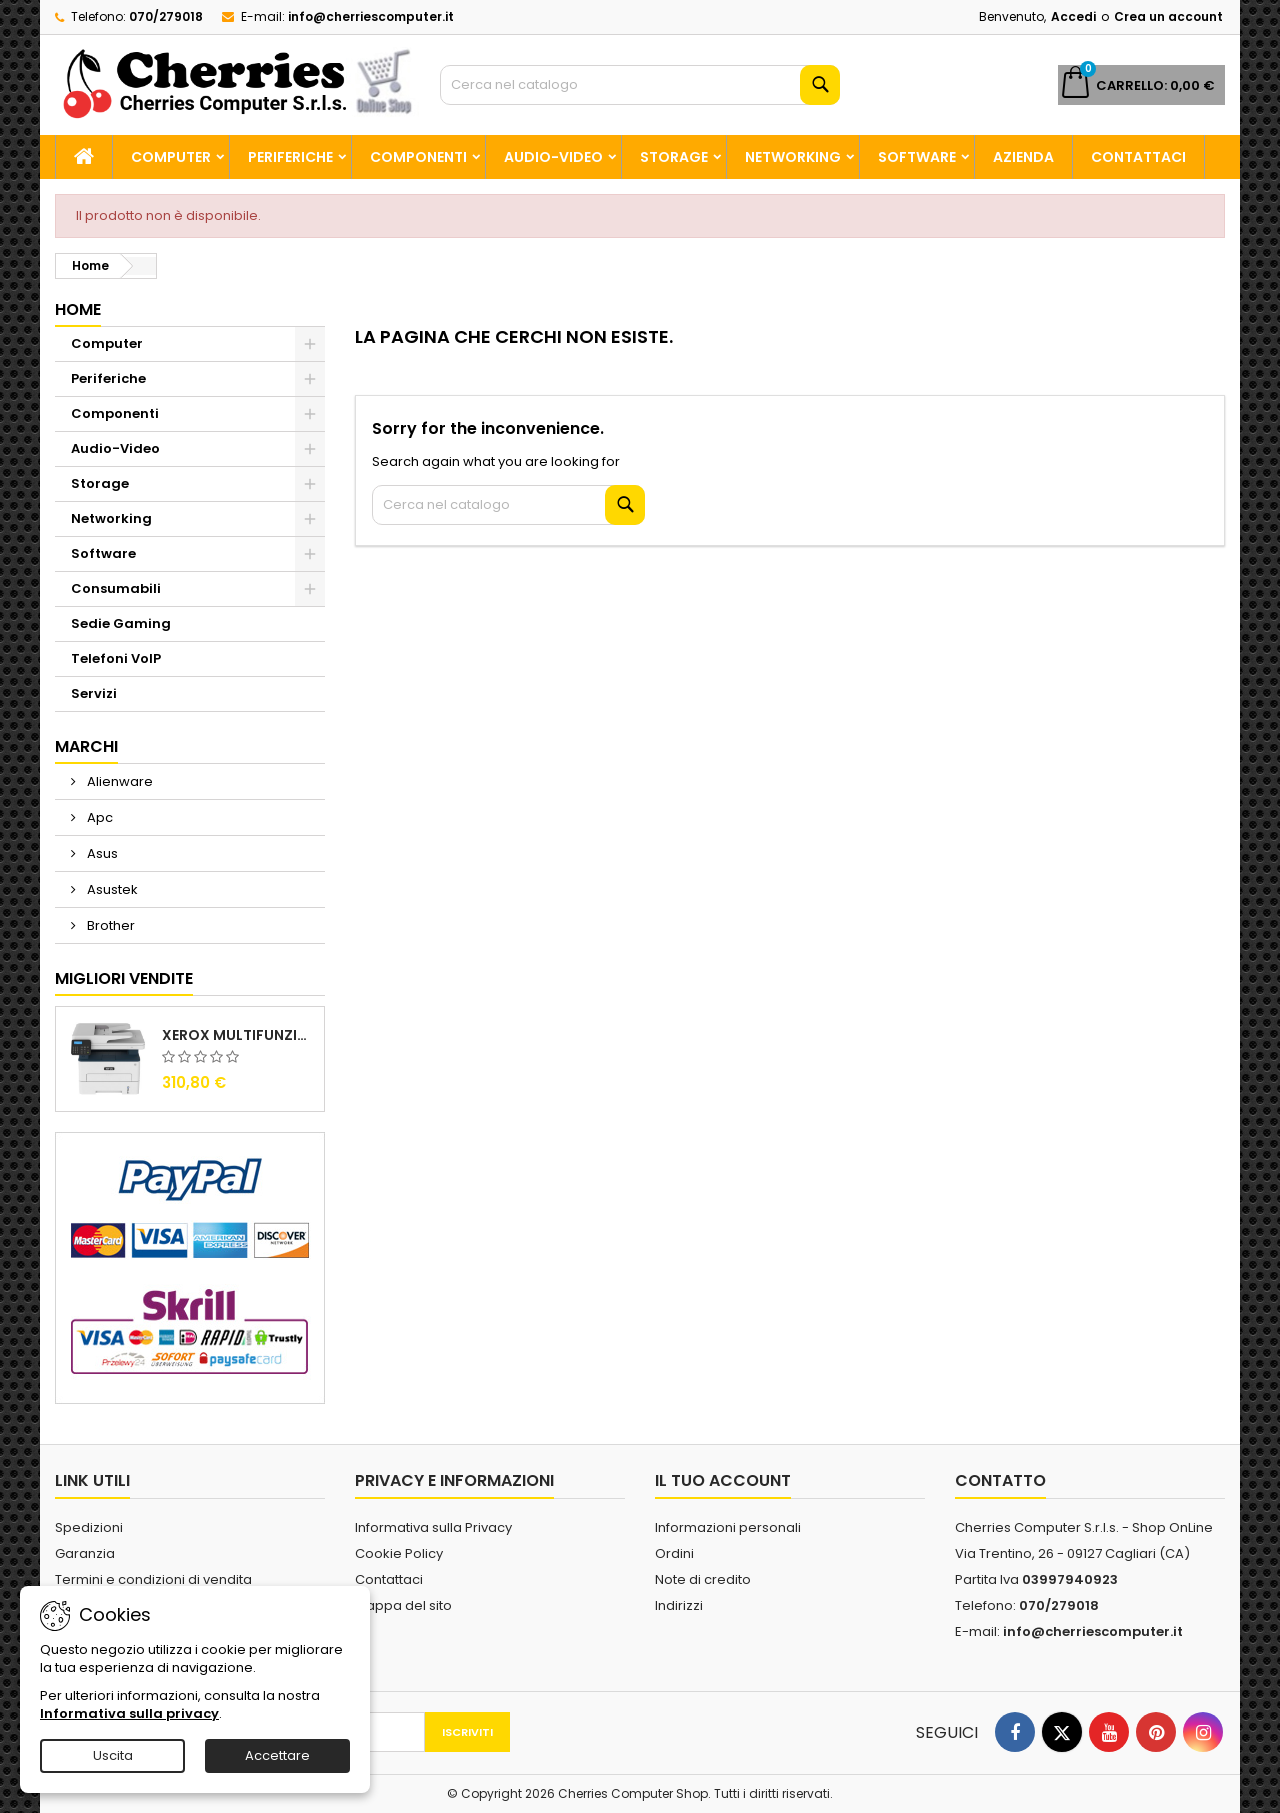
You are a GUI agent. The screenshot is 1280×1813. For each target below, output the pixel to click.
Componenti (418, 157)
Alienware (118, 781)
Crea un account (1168, 16)
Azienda (1023, 157)
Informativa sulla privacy (129, 1713)
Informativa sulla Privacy (433, 1527)
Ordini (674, 1553)
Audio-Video (553, 157)
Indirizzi (679, 1605)
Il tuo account (723, 1480)
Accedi (1073, 16)
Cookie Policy (399, 1553)
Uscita (113, 1755)
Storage (674, 157)
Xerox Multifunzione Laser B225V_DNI (239, 1035)
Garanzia (85, 1553)
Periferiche (290, 157)
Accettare (277, 1755)
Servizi (94, 693)
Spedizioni (89, 1527)
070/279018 (166, 16)
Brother (109, 925)
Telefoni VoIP (116, 658)
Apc (98, 817)
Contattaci (1138, 157)
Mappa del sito (403, 1605)
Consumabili (116, 588)
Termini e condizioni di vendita (153, 1579)
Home (78, 309)
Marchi (86, 746)
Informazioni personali (728, 1527)
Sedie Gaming (121, 623)
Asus (101, 853)
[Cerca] (640, 85)
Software (917, 157)
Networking (793, 157)
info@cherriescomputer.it (371, 16)
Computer (171, 157)
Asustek (111, 889)
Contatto (1000, 1480)
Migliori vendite (124, 978)
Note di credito (703, 1579)
